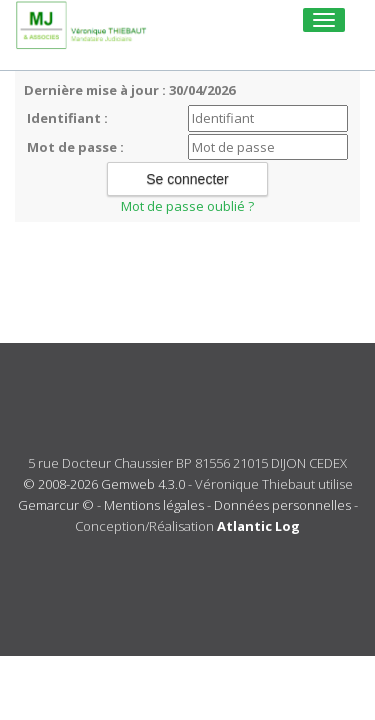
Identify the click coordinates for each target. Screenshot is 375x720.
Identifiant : (67, 118)
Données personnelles (282, 505)
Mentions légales (154, 505)
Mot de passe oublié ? (187, 206)
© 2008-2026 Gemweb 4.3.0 (104, 484)
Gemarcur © (56, 505)
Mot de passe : (75, 147)
